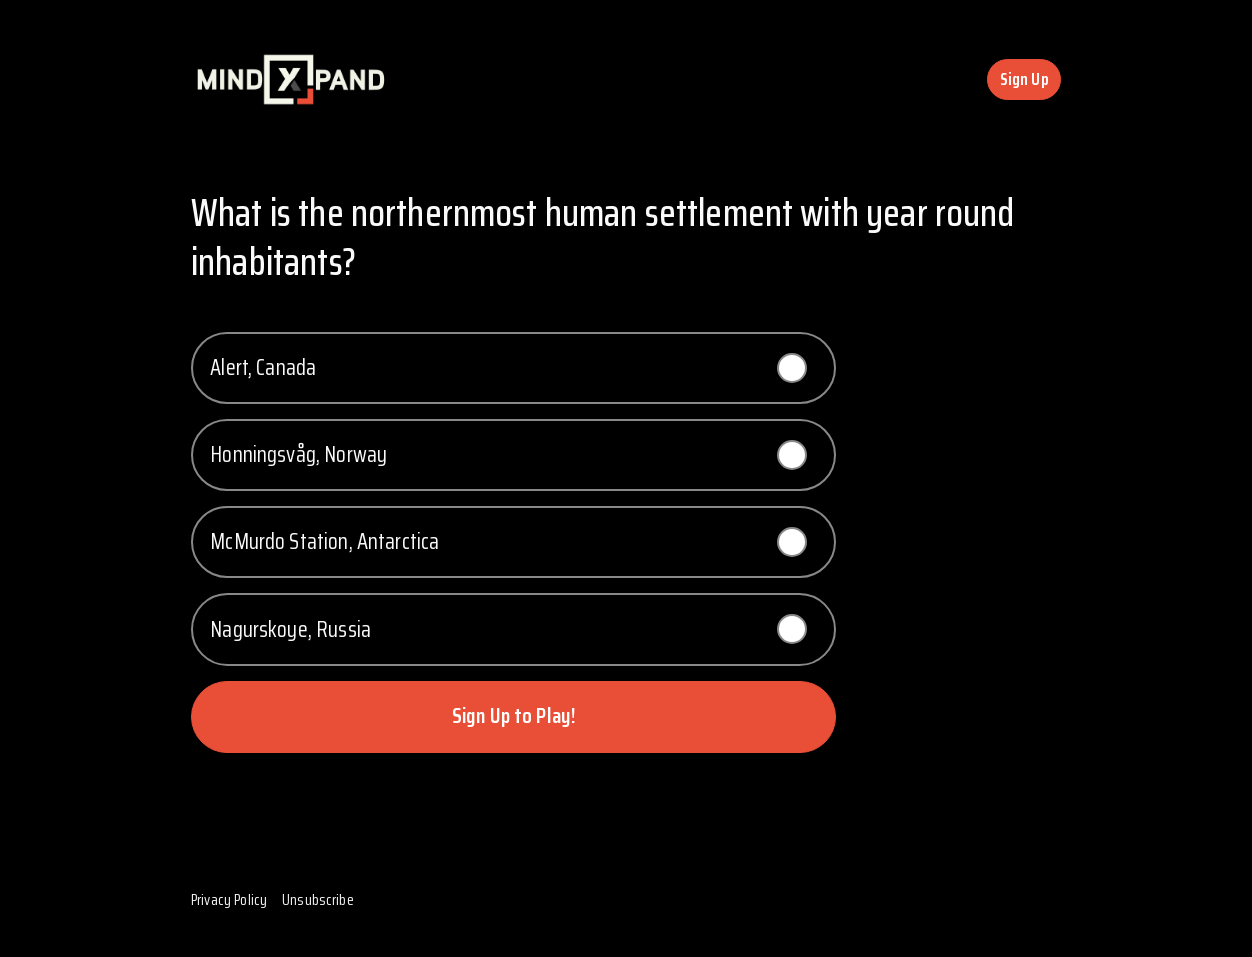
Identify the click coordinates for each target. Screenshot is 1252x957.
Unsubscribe (318, 900)
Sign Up (1024, 79)
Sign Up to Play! (513, 715)
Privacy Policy (229, 900)
